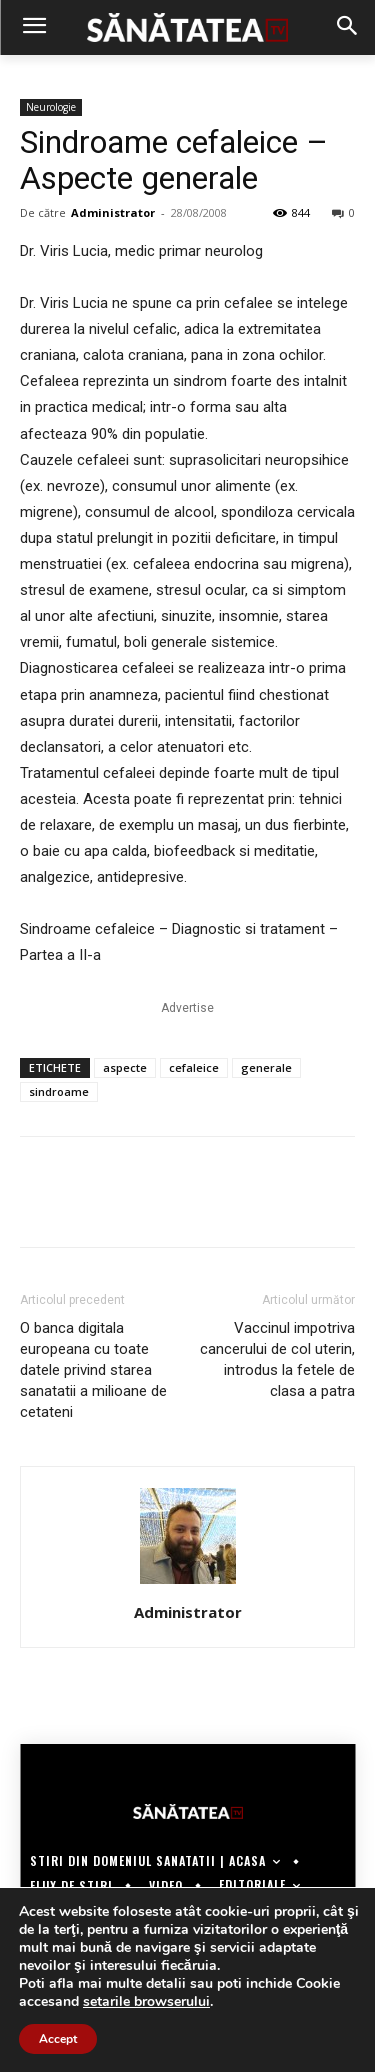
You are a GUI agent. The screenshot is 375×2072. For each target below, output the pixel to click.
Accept (58, 2039)
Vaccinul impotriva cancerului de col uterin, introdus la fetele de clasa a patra (277, 1359)
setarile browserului (146, 2002)
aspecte (125, 1067)
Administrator (113, 212)
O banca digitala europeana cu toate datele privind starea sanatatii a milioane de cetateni (93, 1370)
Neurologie (51, 107)
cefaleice (194, 1067)
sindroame (59, 1091)
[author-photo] (188, 1584)
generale (266, 1067)
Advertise (187, 1008)
